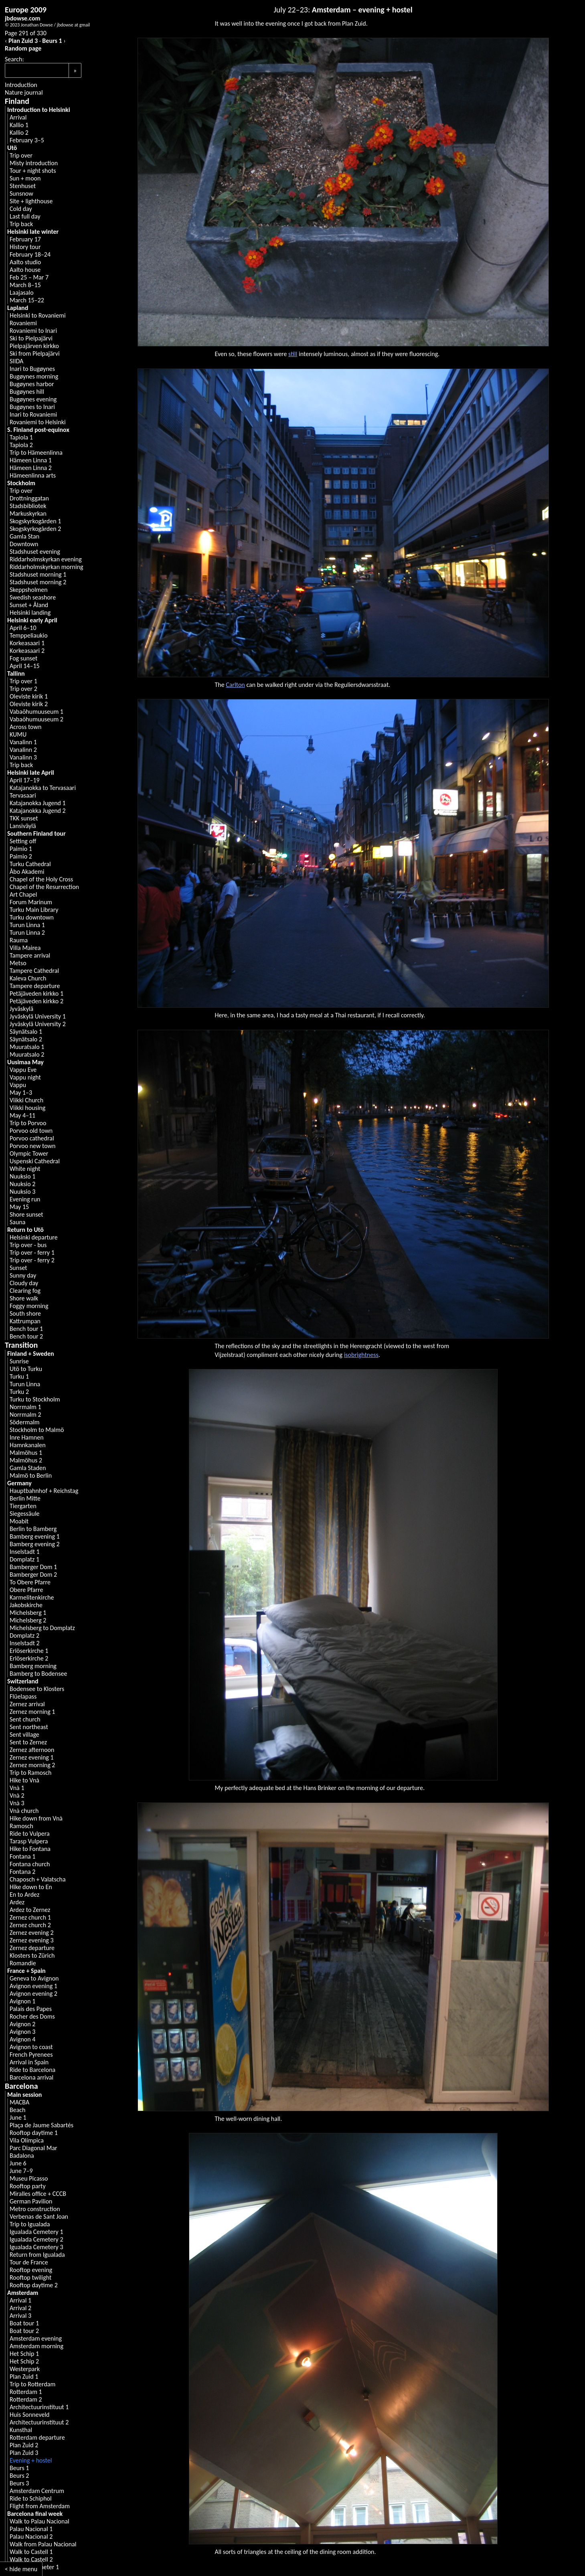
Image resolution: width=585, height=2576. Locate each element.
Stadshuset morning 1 (38, 574)
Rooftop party (28, 2186)
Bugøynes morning (34, 376)
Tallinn (16, 673)
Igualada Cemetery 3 (36, 2247)
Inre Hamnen (27, 1437)
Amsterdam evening (36, 2338)
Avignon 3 (22, 2031)
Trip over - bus (28, 1245)
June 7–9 (21, 2171)
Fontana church (30, 1864)
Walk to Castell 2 (31, 2559)
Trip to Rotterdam (32, 2384)
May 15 (19, 1207)
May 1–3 (21, 1092)
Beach (18, 2110)
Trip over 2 (23, 689)
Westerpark (25, 2369)
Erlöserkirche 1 (29, 1651)
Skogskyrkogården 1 (35, 521)
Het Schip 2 (24, 2361)
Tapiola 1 (21, 437)
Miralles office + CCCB (38, 2193)
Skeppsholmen (29, 589)
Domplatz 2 (24, 1635)
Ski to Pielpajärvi (31, 338)
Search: (14, 59)
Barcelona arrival (31, 2077)
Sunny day (23, 1275)
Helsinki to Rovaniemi (38, 315)
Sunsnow (21, 193)
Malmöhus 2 (26, 1460)
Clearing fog (25, 1290)
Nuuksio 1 (22, 1176)
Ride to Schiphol (31, 2498)
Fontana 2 (22, 1871)
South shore (25, 1313)
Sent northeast (29, 1727)
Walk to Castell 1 (31, 2552)
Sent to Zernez (28, 1742)
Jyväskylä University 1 (38, 1016)
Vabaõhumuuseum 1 (36, 711)
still (292, 354)
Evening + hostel (31, 2460)
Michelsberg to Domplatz (42, 1628)
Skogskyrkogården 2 (35, 529)
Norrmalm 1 (25, 1407)
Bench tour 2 (26, 1336)
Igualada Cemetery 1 (36, 2232)
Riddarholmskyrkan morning (46, 567)
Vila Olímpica (27, 2140)
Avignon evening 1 (33, 1986)
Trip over (21, 155)
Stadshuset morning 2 (38, 582)
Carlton (235, 685)
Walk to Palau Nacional (39, 2521)
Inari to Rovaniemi (33, 414)
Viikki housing (27, 1108)
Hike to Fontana (30, 1849)
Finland (17, 101)
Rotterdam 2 (26, 2399)
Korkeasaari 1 (27, 643)
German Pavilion (31, 2201)
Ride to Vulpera (30, 1833)
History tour (25, 247)
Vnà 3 (17, 1803)
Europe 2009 (26, 9)
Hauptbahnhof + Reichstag (44, 1491)
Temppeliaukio (29, 635)
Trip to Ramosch (30, 1772)
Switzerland (22, 1681)
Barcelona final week (35, 2513)
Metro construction (35, 2209)
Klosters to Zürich (32, 1955)
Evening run (25, 1199)
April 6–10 (23, 628)
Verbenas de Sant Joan (39, 2216)
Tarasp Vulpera (29, 1841)
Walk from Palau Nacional (43, 2544)
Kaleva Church (28, 978)
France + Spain (26, 1971)
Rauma (19, 940)
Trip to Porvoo (28, 1123)
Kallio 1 (19, 125)
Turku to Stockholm (35, 1399)
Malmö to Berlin (31, 1475)
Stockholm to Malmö (37, 1430)
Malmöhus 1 (26, 1452)
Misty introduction (34, 163)
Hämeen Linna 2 (31, 468)
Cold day (21, 209)
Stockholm (21, 483)
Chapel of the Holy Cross (41, 879)
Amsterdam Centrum (37, 2491)
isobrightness (361, 1355)
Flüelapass (23, 1696)
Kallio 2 (19, 132)
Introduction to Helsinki (38, 109)
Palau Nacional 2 (31, 2536)
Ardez (17, 1902)
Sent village (24, 1734)
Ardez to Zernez (30, 1910)
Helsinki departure (34, 1237)
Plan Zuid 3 (23, 41)
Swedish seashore (33, 597)
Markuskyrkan (28, 513)
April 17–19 (25, 780)
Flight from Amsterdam (40, 2506)
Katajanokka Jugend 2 (38, 810)
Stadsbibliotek (28, 506)
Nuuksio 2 (22, 1184)
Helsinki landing (30, 612)
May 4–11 (22, 1115)
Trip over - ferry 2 (32, 1260)
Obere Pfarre (26, 1590)
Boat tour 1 (24, 2323)
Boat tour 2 (24, 2331)
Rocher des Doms (32, 2016)
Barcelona (21, 2086)
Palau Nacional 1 (31, 2529)
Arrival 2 (20, 2308)
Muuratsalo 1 (27, 1047)
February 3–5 (27, 140)
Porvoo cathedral (32, 1138)
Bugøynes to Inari (32, 407)
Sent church (25, 1719)
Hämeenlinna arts (33, 475)
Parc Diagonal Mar (33, 2148)
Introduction (21, 85)
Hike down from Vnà (36, 1818)
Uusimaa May (25, 1062)
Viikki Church (26, 1100)
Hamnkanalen (28, 1445)
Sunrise (19, 1361)
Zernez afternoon (32, 1750)
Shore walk (24, 1298)
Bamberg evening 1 (35, 1536)
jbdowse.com (22, 18)
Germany (19, 1483)
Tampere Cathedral (34, 970)
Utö (12, 148)
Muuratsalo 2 (27, 1054)
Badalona (22, 2155)
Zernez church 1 (30, 1917)
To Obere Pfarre (30, 1582)
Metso (18, 963)
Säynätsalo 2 (26, 1039)
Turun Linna (25, 1384)
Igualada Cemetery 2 (36, 2239)
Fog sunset (23, 658)
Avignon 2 (22, 2024)
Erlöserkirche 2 (29, 1658)
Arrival (18, 117)
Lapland (17, 308)
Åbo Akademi (27, 871)
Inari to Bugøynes (32, 369)
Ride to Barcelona (32, 2070)
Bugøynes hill (27, 391)
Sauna (18, 1222)
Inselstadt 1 (25, 1551)
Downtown (24, 544)
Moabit (19, 1521)
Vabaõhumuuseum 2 (36, 719)
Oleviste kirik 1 (29, 696)
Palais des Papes (31, 2009)
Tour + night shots (33, 170)
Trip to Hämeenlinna (36, 452)
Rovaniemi (23, 323)
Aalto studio (25, 262)
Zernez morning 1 (32, 1711)
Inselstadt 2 (25, 1643)
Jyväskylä (21, 1009)
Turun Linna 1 (27, 925)
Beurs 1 (52, 41)
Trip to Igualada (30, 2224)
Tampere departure (35, 986)
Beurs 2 (19, 2475)
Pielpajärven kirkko (34, 346)
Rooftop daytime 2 (34, 2285)
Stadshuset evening (35, 551)
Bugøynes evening (33, 399)
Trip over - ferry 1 (32, 1252)
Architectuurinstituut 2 (39, 2422)
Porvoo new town (32, 1146)
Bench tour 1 (26, 1329)
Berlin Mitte (25, 1498)
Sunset (18, 1268)
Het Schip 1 (24, 2353)
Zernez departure (32, 1948)
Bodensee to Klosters (37, 1689)
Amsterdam (22, 2293)
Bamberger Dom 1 (33, 1567)
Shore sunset (26, 1214)
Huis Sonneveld (30, 2414)
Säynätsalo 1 (26, 1031)
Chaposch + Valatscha (38, 1879)
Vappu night (25, 1077)
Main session (24, 2094)
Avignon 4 (22, 2039)
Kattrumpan (25, 1321)
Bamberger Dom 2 (33, 1574)
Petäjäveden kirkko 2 (36, 1001)
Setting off (23, 841)
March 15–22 (27, 300)
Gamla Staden (28, 1468)
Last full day (25, 216)
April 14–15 (25, 666)
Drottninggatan (29, 498)
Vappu (18, 1085)
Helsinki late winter (33, 231)
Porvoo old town (31, 1130)
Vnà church (24, 1811)
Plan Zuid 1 (24, 2376)
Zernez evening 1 (32, 1757)
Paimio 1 (21, 849)
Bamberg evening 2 (35, 1544)
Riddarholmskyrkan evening (46, 559)
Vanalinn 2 (23, 749)
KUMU (18, 734)
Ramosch (21, 1826)
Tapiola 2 (21, 445)
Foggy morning (29, 1306)
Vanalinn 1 (23, 742)
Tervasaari (23, 795)
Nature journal (24, 92)
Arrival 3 (20, 2315)
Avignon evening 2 (33, 1993)
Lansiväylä (23, 826)
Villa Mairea (25, 948)
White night (25, 1169)
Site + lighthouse (31, 201)
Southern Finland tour (36, 833)
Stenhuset (23, 186)
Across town (25, 727)
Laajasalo (22, 292)
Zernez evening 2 (32, 1932)
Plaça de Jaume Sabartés (41, 2125)
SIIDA (16, 361)
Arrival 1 (20, 2300)
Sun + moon (25, 178)
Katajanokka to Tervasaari (43, 788)
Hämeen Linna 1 (31, 460)
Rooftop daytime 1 (34, 2133)
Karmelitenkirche (32, 1597)
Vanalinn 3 (23, 757)
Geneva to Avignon (34, 1978)
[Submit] (75, 70)
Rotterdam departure (37, 2437)
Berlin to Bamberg (33, 1529)
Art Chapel (23, 894)
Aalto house (25, 269)
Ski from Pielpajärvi (35, 353)
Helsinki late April (30, 772)
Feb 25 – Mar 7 (29, 277)
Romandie (23, 1963)
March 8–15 (25, 285)
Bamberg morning (33, 1666)
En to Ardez (24, 1894)
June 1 (18, 2117)
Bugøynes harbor (32, 384)
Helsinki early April (32, 620)
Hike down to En (31, 1887)
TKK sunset (24, 818)
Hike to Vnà (24, 1780)
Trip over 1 (23, 681)
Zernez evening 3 (32, 1940)
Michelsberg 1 (28, 1612)
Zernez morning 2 (32, 1765)
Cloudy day (24, 1283)
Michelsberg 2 (28, 1620)
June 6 (18, 2163)
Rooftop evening (31, 2270)
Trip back (21, 224)
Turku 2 (19, 1391)
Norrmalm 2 (25, 1414)
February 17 (25, 239)
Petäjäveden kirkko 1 (36, 993)
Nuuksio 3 (22, 1191)
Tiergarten (23, 1506)
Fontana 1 (22, 1856)
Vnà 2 (17, 1795)
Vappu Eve (23, 1069)
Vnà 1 (17, 1788)
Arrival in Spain (29, 2062)
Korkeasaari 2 (27, 650)
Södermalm (25, 1422)
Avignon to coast (31, 2047)
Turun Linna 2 (27, 932)
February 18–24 (30, 254)
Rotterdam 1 (26, 2392)
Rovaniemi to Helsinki (38, 422)
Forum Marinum (31, 902)
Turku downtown (32, 917)
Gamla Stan (24, 536)
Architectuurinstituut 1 (39, 2407)
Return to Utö (25, 1229)
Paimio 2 (21, 856)
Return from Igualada (37, 2254)
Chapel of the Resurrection (44, 887)
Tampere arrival (30, 955)
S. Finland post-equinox (38, 429)
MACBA (19, 2102)
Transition (21, 1345)
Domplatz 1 (24, 1559)
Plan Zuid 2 (24, 2445)
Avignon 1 (22, 2001)
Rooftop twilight (30, 2277)
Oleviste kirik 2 (29, 704)
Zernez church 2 (30, 1925)
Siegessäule (25, 1513)
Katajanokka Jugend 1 (38, 803)
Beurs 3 (19, 2483)
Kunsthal (21, 2430)
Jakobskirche (26, 1605)
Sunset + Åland (29, 605)
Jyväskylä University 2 (38, 1024)
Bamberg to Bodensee (38, 1673)
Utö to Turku (26, 1369)
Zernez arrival (27, 1704)
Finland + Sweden (30, 1353)
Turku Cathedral (30, 864)
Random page (23, 48)
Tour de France (29, 2262)
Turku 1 (19, 1376)
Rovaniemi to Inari (33, 330)
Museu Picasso (29, 2178)
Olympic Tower (29, 1153)
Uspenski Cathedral (35, 1161)
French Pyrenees (31, 2054)
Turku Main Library (34, 909)
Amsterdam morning (36, 2346)
